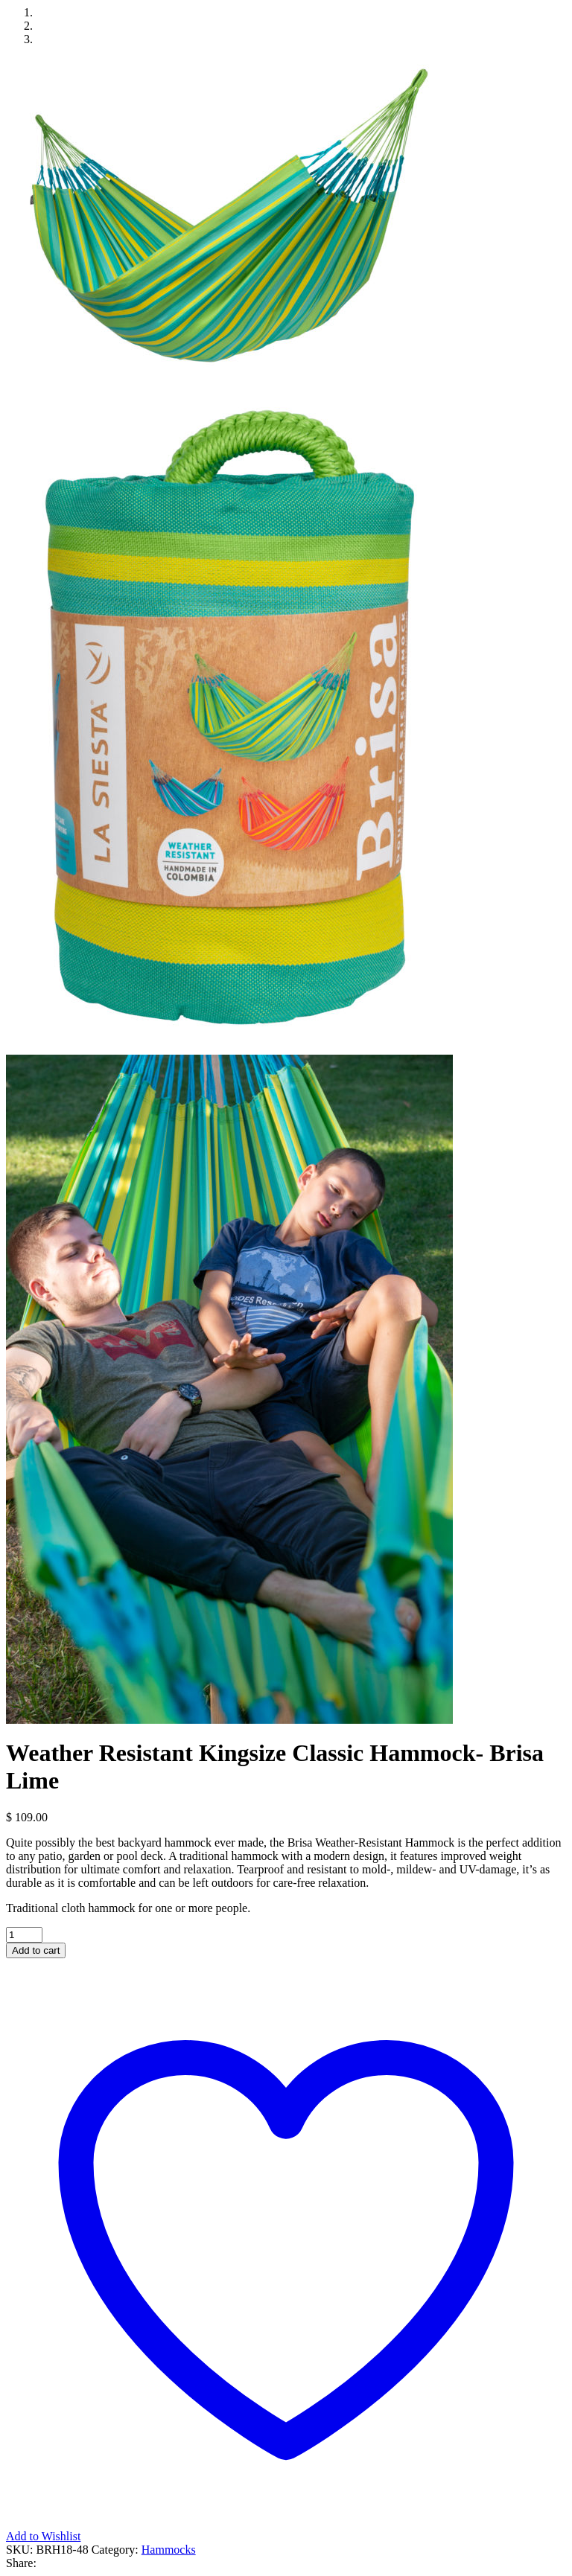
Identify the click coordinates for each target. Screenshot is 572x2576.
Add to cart (36, 1950)
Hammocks (169, 2549)
